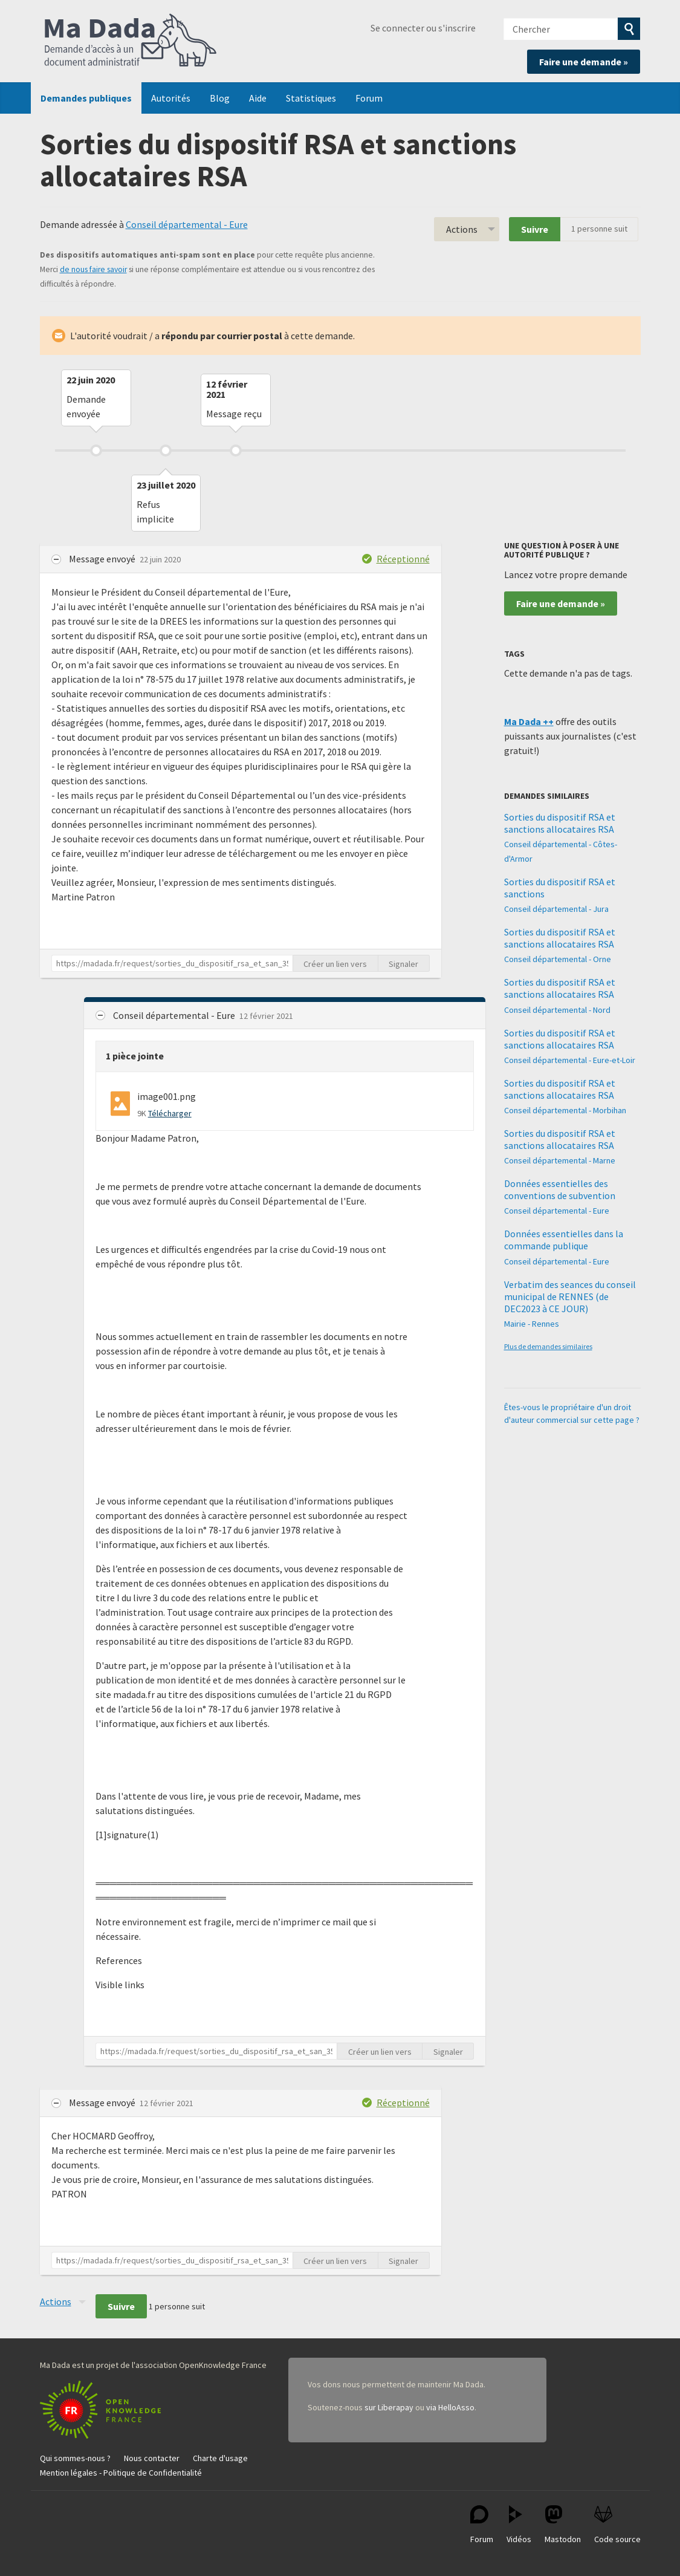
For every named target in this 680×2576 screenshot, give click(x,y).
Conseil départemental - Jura (556, 908)
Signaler (403, 963)
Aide (258, 98)
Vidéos (519, 2525)
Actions (462, 229)
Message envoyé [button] (103, 559)
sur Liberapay (388, 2407)
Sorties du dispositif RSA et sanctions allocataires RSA (559, 823)
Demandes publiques (86, 98)
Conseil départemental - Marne (559, 1160)
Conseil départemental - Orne (557, 959)
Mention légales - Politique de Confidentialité (121, 2472)
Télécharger (170, 1113)
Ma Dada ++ (529, 721)
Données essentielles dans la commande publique (563, 1240)
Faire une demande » (583, 62)
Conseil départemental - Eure (187, 224)
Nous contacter (152, 2458)
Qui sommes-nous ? (75, 2458)
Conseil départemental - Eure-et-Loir (569, 1060)
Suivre (534, 229)
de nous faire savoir (93, 269)
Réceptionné (403, 559)
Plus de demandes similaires (548, 1346)
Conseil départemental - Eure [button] (175, 1015)
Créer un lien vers (335, 963)
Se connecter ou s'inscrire (423, 28)
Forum (369, 98)
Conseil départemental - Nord (557, 1009)
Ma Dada (130, 41)
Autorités (170, 98)
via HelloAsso (450, 2407)
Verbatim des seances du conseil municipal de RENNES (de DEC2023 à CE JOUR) (570, 1296)
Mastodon (563, 2525)
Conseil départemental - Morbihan (565, 1110)
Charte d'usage (220, 2458)
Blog (220, 98)
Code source (617, 2525)
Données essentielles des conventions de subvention (559, 1189)
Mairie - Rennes (531, 1323)
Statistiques (311, 98)
